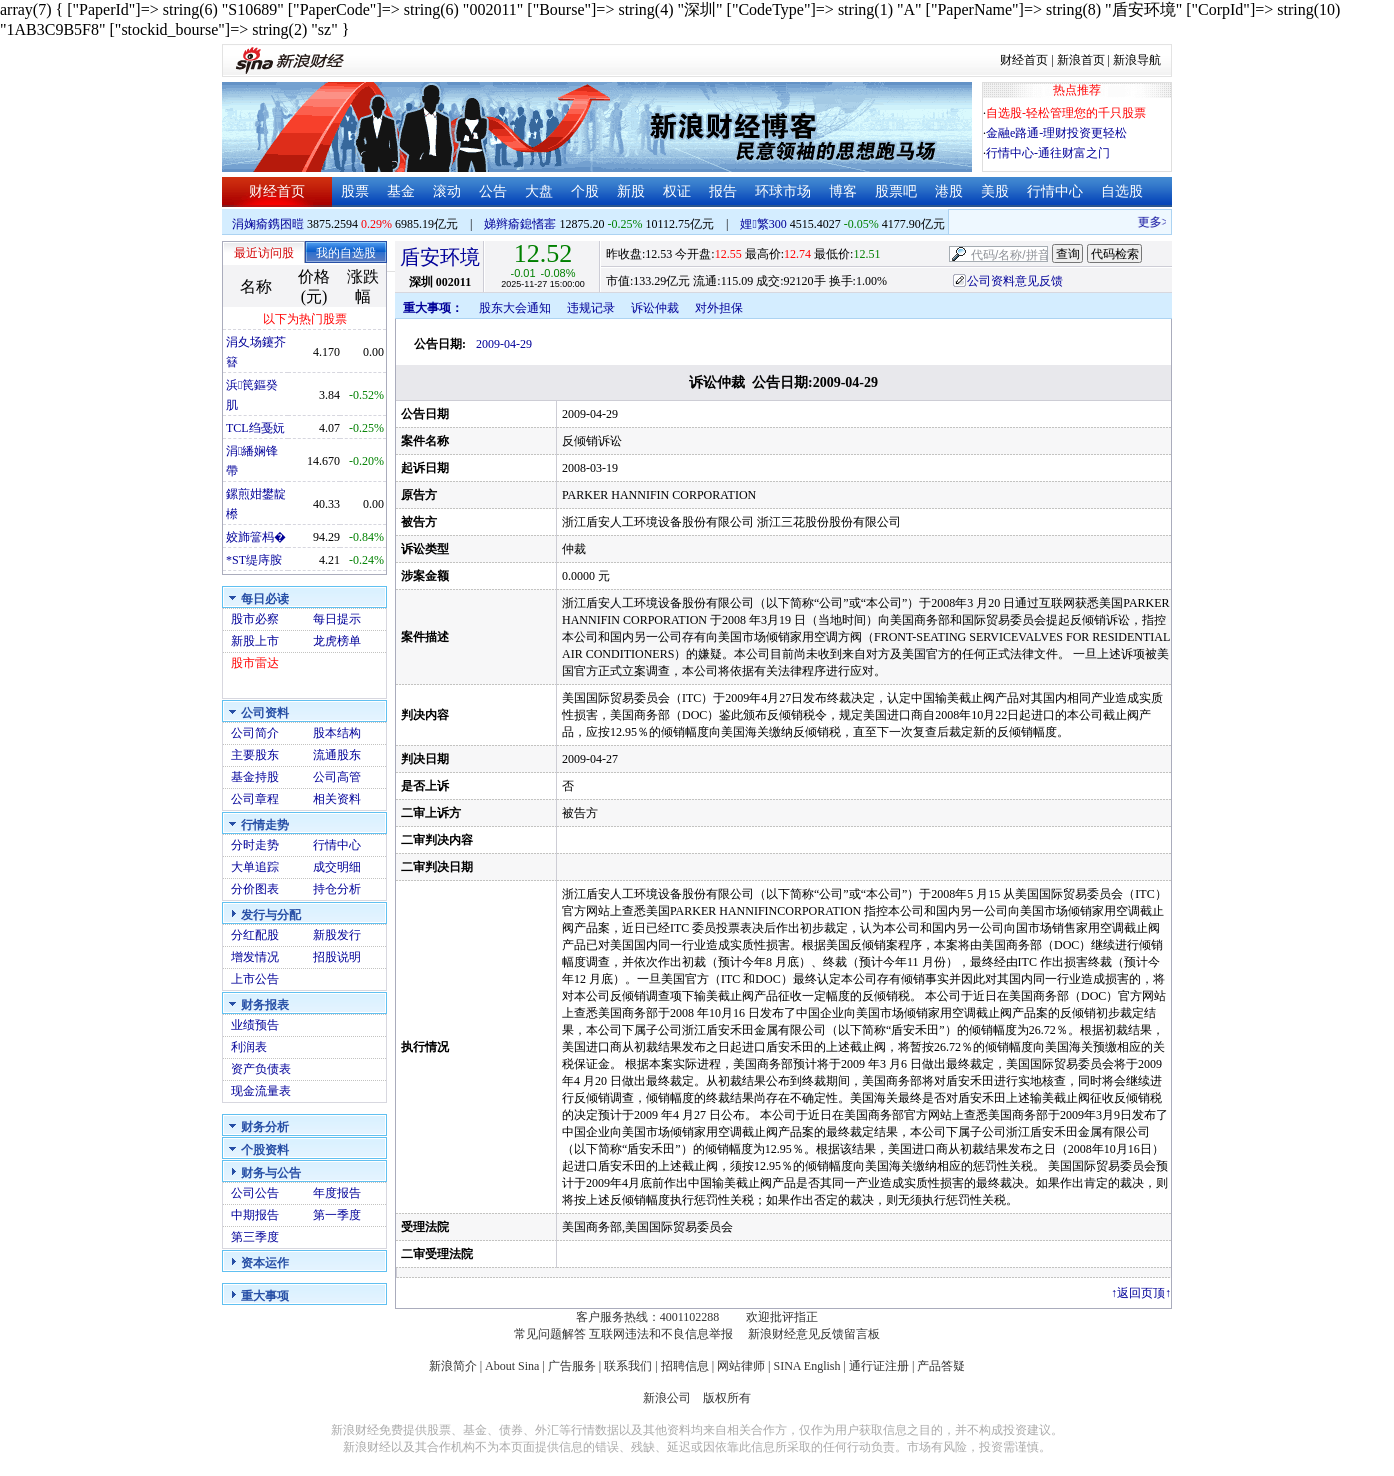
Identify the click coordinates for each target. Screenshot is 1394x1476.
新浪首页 (1081, 60)
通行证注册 (879, 1366)
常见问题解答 (550, 1334)
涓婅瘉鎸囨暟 (268, 224)
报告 (723, 191)
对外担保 (719, 308)
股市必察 (255, 619)
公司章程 (255, 799)
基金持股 (255, 777)
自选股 (1122, 191)
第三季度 (255, 1237)
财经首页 (1024, 60)
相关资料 (337, 799)
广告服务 (572, 1366)
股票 (355, 191)
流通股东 (337, 755)
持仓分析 (337, 889)
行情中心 (1055, 191)
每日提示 (337, 619)
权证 (677, 191)
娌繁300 (763, 224)
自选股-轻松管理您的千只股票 (1066, 113)
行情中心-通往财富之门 (1048, 153)
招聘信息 (685, 1366)
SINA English (806, 1366)
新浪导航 (1137, 60)
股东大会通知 (515, 308)
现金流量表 (261, 1091)
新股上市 (255, 641)
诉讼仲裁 (655, 308)
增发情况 (255, 957)
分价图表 (255, 889)
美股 (995, 191)
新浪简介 (453, 1366)
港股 (949, 191)
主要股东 (255, 755)
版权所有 (727, 1398)
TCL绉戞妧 (255, 428)
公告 (493, 191)
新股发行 (337, 935)
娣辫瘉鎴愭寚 (520, 224)
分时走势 (255, 845)
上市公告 (255, 979)
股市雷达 (255, 663)
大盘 (539, 191)
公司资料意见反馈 (1015, 281)
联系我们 (628, 1366)
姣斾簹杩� (256, 537)
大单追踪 (255, 867)
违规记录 (591, 308)
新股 (631, 191)
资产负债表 (261, 1069)
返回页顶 (1141, 1293)
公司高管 (337, 777)
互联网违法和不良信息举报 (661, 1334)
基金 (401, 191)
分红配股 (255, 935)
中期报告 (255, 1215)
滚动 (447, 191)
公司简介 (255, 733)
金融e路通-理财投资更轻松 (1056, 133)
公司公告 (255, 1193)
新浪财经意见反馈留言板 (814, 1334)
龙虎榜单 (337, 641)
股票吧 (896, 191)
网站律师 (741, 1366)
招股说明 (337, 957)
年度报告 (337, 1193)
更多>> (1162, 222)
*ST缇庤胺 (254, 560)
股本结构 (337, 733)
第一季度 (337, 1215)
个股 (585, 191)
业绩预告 (255, 1025)
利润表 (249, 1047)
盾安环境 (440, 257)
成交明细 (337, 867)
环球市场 (783, 191)
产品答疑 (941, 1366)
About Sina (512, 1366)
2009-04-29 (504, 344)
